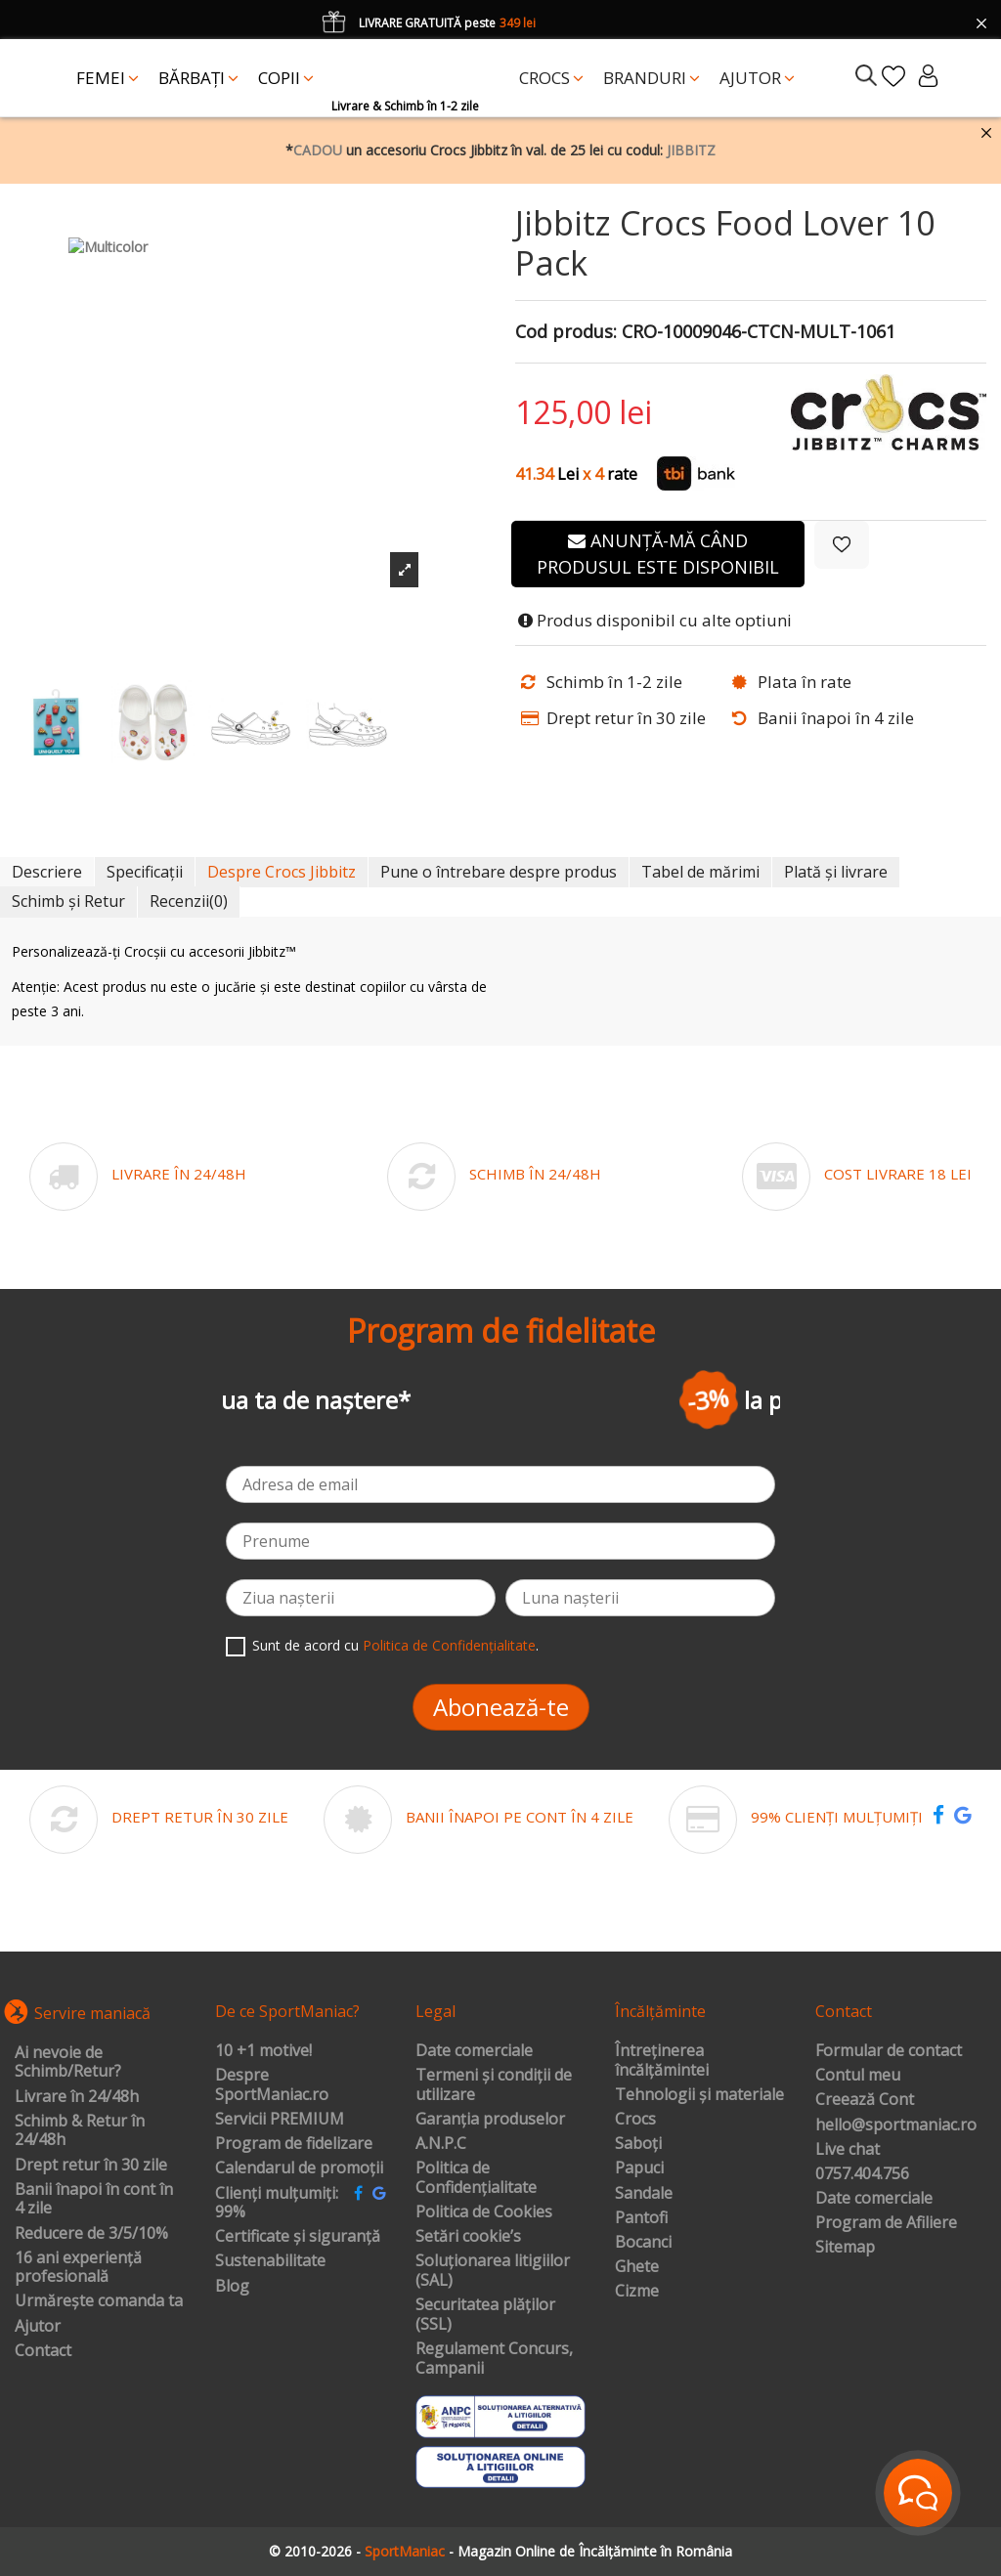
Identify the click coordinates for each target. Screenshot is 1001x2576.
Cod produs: (566, 332)
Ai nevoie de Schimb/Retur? (68, 2062)
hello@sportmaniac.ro (896, 2125)
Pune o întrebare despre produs (498, 871)
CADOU (317, 150)
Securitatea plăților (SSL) (485, 2315)
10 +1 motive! (263, 2051)
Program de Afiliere (886, 2223)
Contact (43, 2351)
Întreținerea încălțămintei (662, 2060)
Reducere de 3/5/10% (91, 2234)
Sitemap (845, 2247)
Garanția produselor (490, 2119)
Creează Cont (864, 2100)
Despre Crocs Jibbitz (281, 871)
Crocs (635, 2119)
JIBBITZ (691, 150)
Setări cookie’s (468, 2237)
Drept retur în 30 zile (91, 2165)
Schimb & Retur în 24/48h (80, 2131)
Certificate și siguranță (297, 2237)
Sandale (644, 2194)
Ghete (637, 2267)
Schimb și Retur (68, 901)
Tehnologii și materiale (699, 2095)
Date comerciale (474, 2051)
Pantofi (641, 2218)
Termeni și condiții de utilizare (493, 2085)
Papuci (639, 2168)
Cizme (637, 2291)
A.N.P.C (440, 2144)
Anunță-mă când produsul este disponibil (658, 554)
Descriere (47, 871)
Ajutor (38, 2327)
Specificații (145, 871)
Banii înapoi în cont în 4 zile (94, 2199)
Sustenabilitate (270, 2261)
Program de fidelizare (293, 2144)
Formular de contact (888, 2051)
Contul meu (857, 2075)
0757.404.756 (862, 2174)
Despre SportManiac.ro (271, 2085)
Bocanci (643, 2243)
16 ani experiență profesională (78, 2268)
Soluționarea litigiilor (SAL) (492, 2271)
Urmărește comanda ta (99, 2301)
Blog (232, 2287)
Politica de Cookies (483, 2212)
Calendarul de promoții (299, 2168)
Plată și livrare (836, 871)
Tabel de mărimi (700, 871)
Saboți (638, 2144)
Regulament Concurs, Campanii (494, 2359)
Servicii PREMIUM (279, 2119)
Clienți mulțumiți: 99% (276, 2203)
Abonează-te (501, 1707)
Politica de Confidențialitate (449, 1645)
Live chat (847, 2150)
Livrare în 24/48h (77, 2097)
